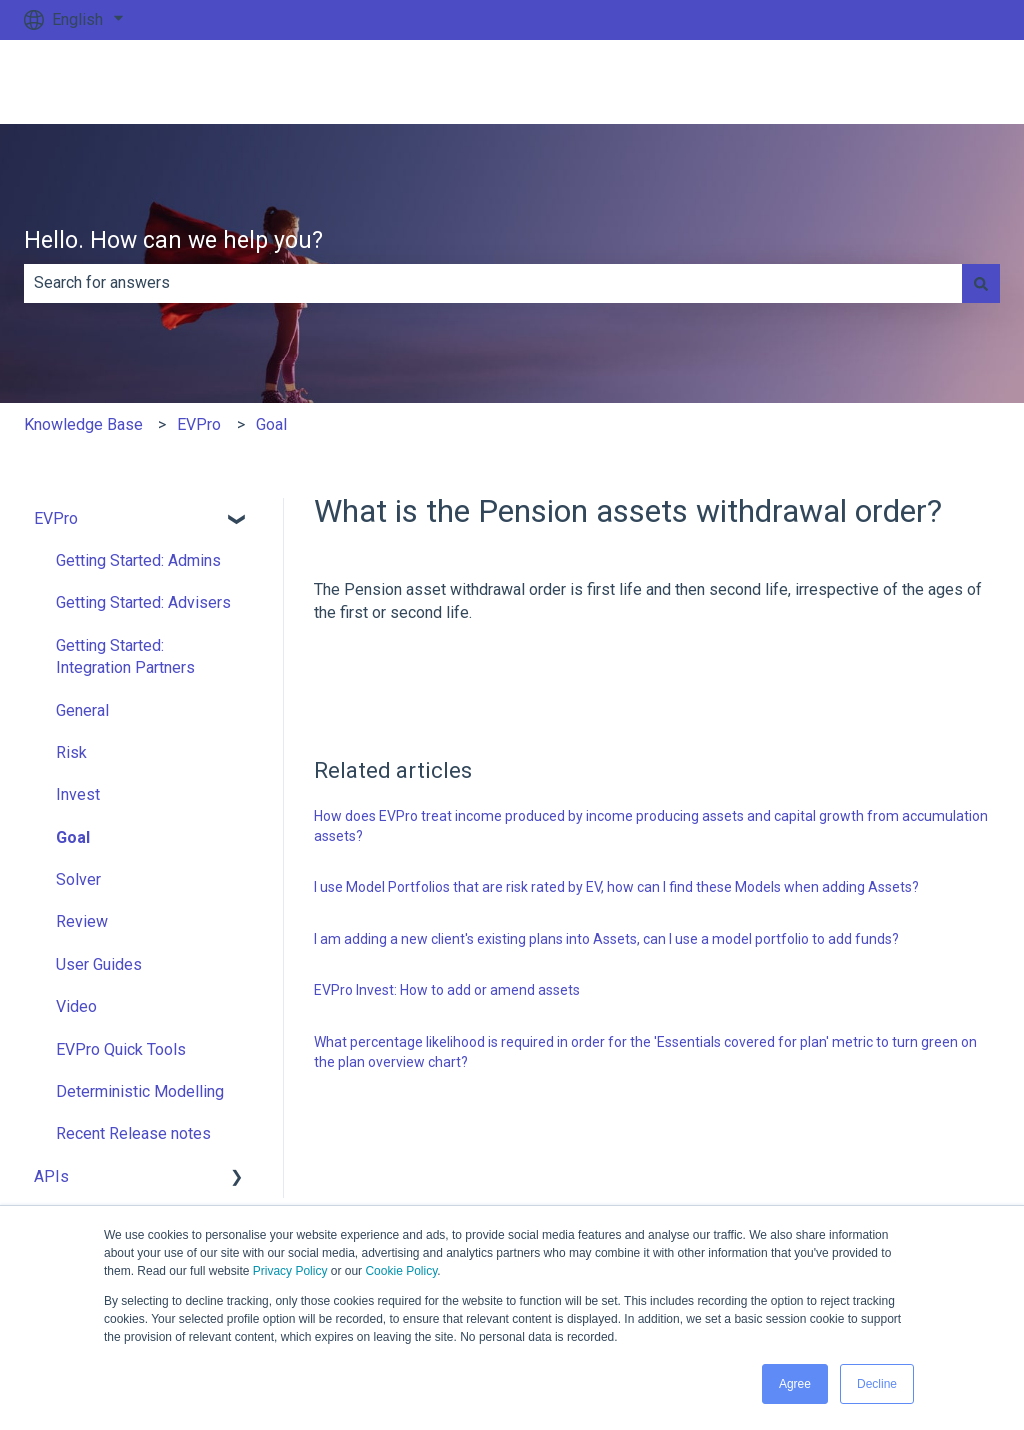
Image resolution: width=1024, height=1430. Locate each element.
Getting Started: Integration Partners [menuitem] (125, 656)
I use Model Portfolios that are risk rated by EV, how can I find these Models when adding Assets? (616, 887)
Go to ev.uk (942, 81)
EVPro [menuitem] (56, 518)
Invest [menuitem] (78, 794)
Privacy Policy (290, 1271)
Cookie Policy (401, 1271)
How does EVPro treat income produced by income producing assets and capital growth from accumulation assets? (651, 826)
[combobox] (493, 283)
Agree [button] (795, 1384)
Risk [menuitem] (71, 752)
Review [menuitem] (82, 921)
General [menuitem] (82, 710)
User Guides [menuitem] (99, 964)
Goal (271, 424)
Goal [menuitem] (73, 837)
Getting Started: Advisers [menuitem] (143, 602)
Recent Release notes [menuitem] (133, 1133)
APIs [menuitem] (51, 1176)
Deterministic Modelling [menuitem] (140, 1091)
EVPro (199, 424)
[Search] (981, 283)
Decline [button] (877, 1384)
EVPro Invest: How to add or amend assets (447, 990)
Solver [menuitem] (78, 879)
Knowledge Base (83, 424)
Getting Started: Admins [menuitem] (138, 560)
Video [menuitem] (76, 1006)
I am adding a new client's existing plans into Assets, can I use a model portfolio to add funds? (606, 939)
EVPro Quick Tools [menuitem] (121, 1049)
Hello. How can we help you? (173, 240)
